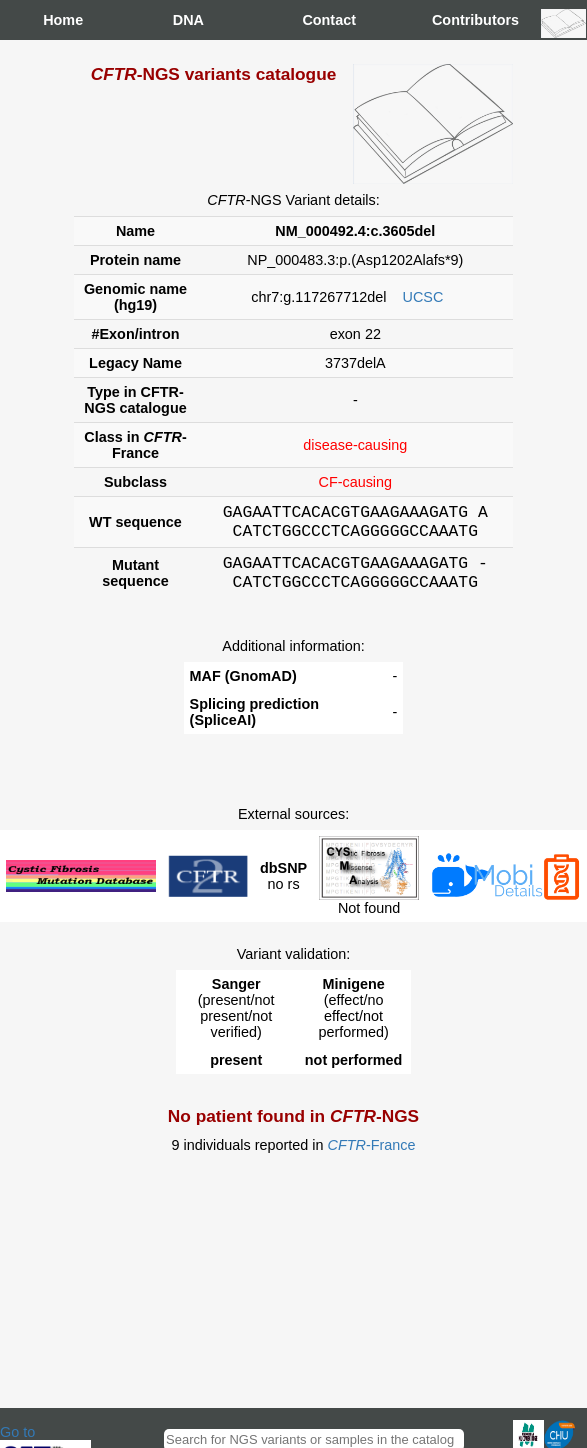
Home (63, 20)
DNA (188, 20)
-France (372, 1157)
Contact (322, 20)
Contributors (452, 20)
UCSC (423, 297)
